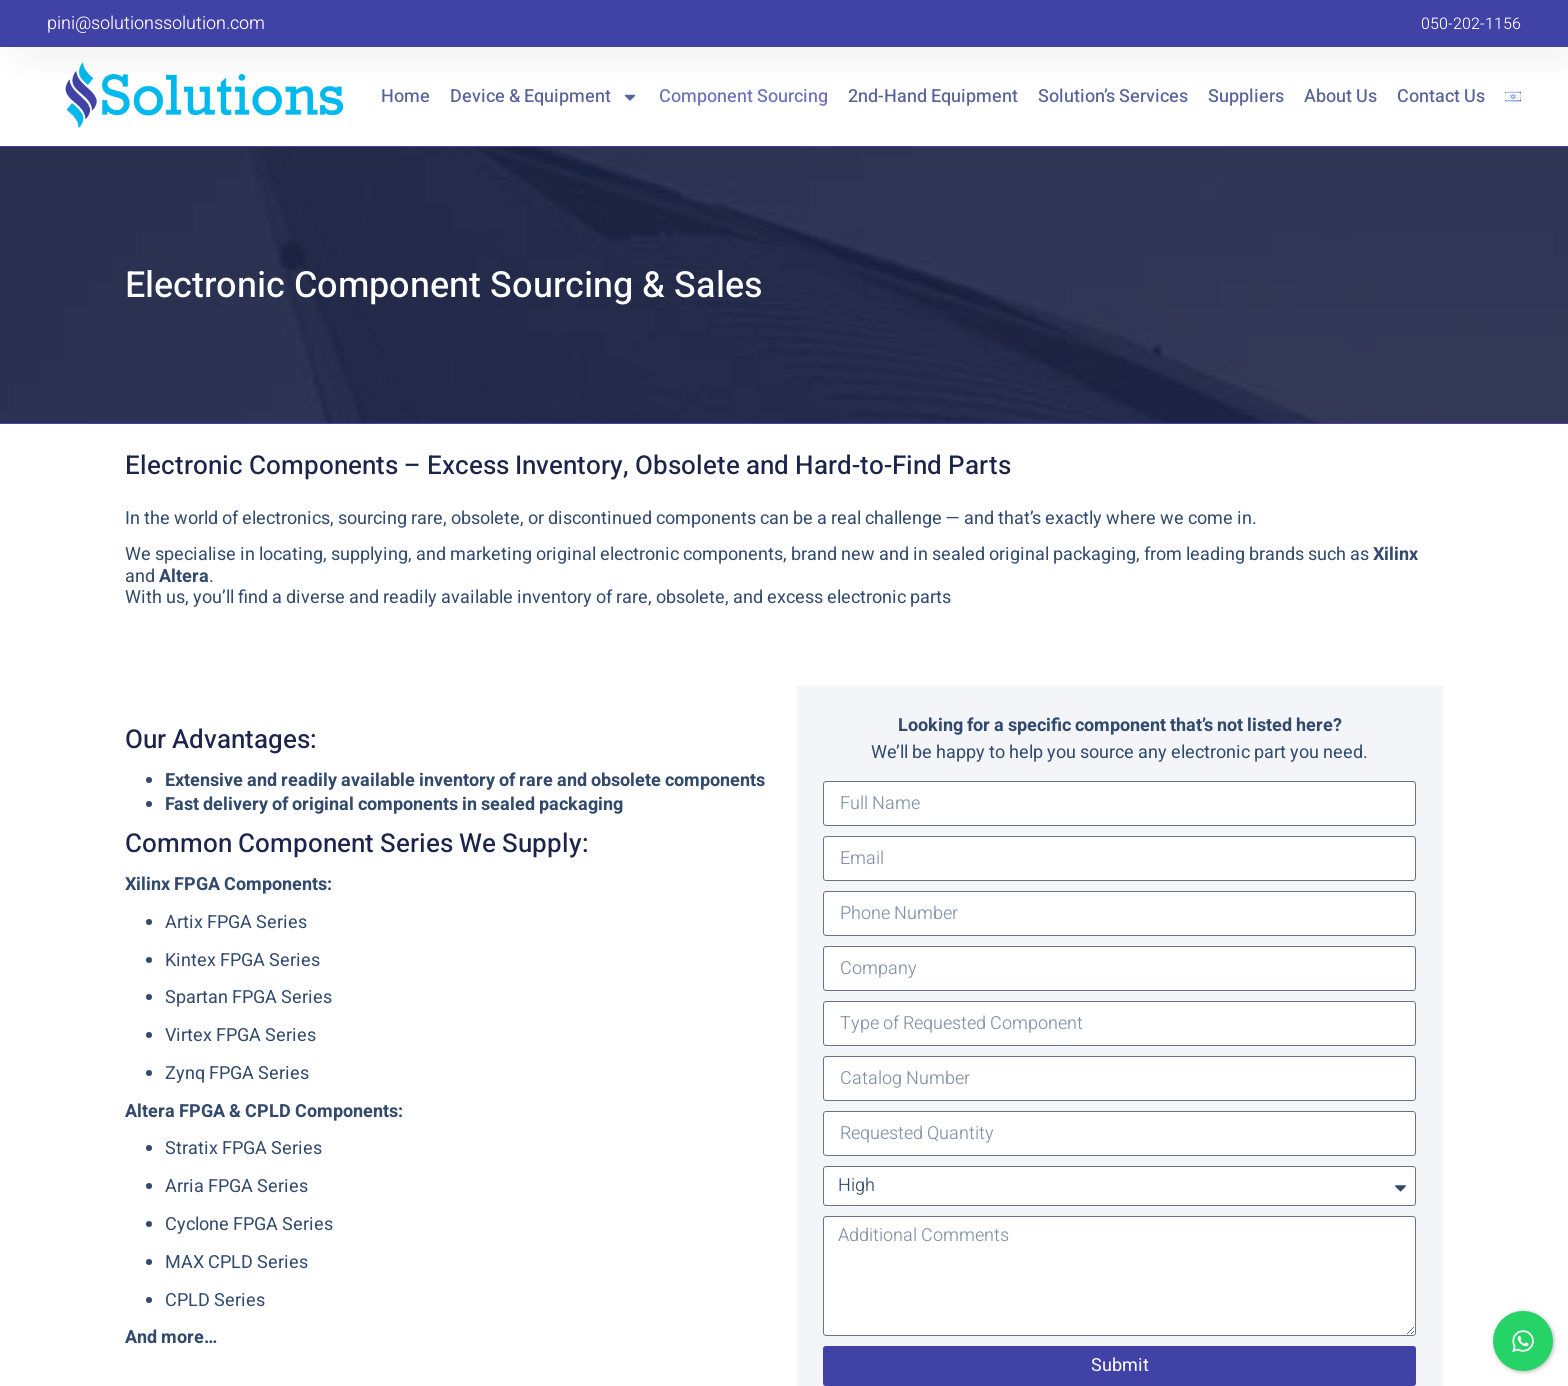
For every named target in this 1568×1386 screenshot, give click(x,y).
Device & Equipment (544, 97)
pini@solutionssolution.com (156, 23)
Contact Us (1441, 96)
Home (405, 96)
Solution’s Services (1113, 96)
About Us (1340, 96)
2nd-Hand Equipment (933, 96)
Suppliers (1246, 96)
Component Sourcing (743, 96)
